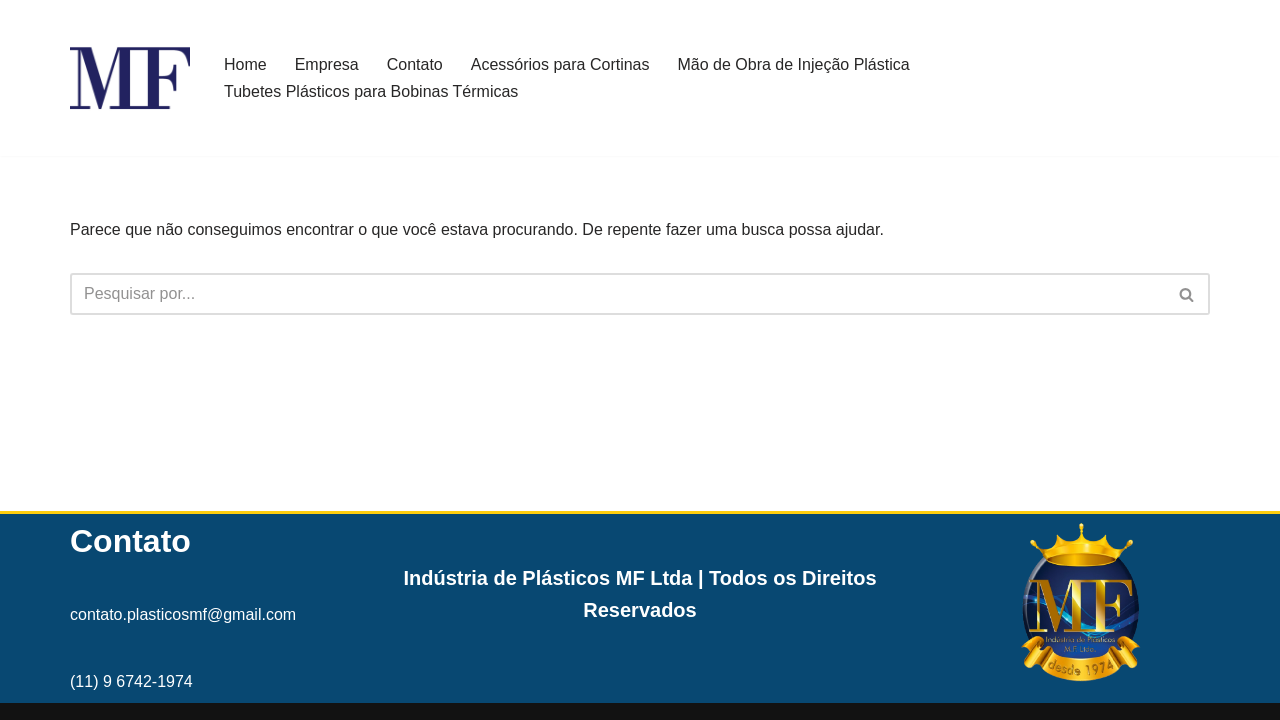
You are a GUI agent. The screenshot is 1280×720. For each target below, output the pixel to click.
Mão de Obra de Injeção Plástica (794, 64)
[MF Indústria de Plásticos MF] (130, 78)
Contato (415, 64)
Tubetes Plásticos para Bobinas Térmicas (371, 91)
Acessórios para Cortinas (560, 64)
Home (245, 64)
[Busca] (617, 294)
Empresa (327, 64)
